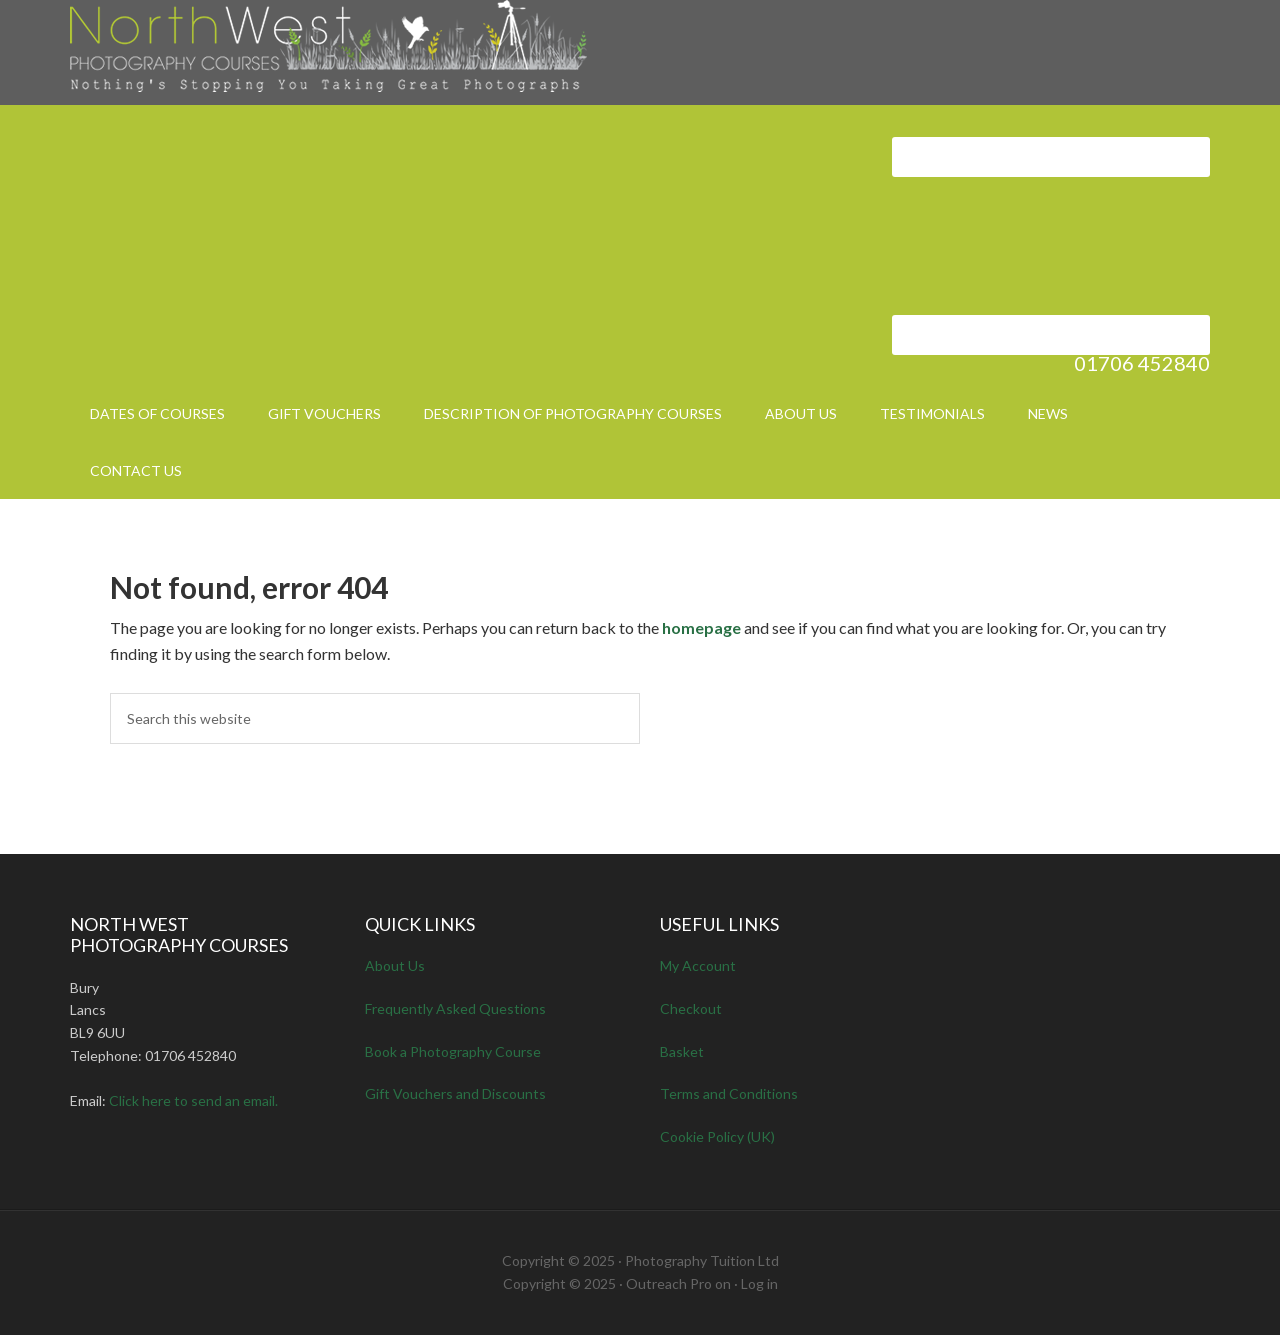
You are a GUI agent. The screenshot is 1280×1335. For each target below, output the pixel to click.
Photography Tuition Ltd (702, 1260)
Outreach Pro (669, 1283)
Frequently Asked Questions (455, 1008)
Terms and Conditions (729, 1093)
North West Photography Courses (362, 50)
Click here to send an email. (193, 1100)
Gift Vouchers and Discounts (455, 1093)
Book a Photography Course (453, 1051)
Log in (759, 1283)
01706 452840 (1142, 363)
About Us (395, 965)
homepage (701, 627)
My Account (698, 965)
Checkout (691, 1008)
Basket (682, 1051)
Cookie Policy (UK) (717, 1136)
